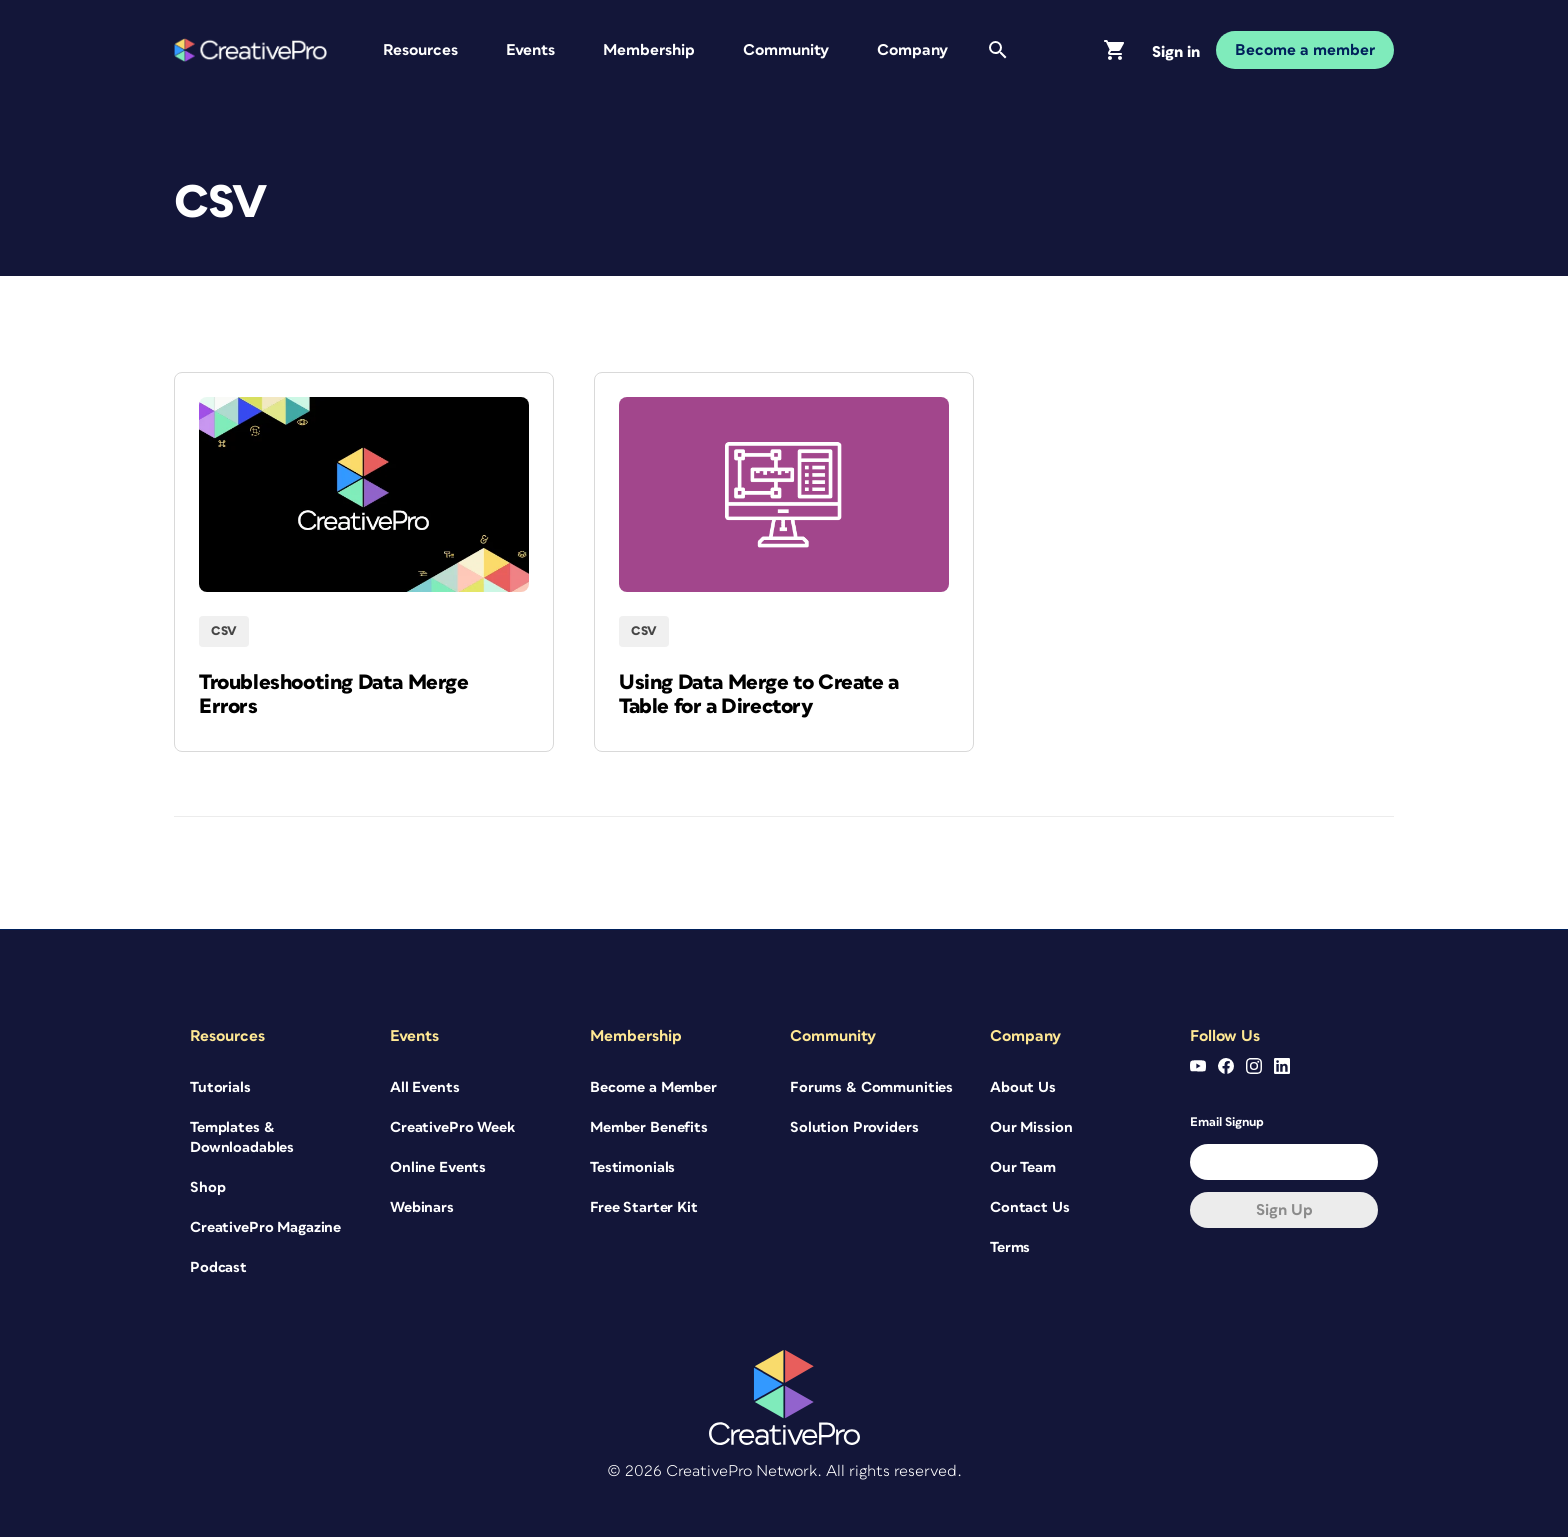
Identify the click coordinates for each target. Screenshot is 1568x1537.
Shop (207, 1187)
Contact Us (1030, 1207)
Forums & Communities (871, 1087)
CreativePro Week (452, 1127)
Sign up (1284, 1210)
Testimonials (632, 1167)
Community (786, 50)
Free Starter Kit (644, 1207)
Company (912, 50)
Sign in (1176, 52)
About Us (1023, 1087)
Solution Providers (854, 1127)
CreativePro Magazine (265, 1227)
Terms (1010, 1247)
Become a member (1305, 50)
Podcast (218, 1267)
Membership (649, 50)
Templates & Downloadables (242, 1137)
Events (530, 50)
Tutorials (220, 1087)
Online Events (438, 1167)
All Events (425, 1087)
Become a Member (653, 1087)
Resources (420, 50)
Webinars (422, 1207)
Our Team (1023, 1167)
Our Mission (1031, 1127)
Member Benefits (649, 1127)
